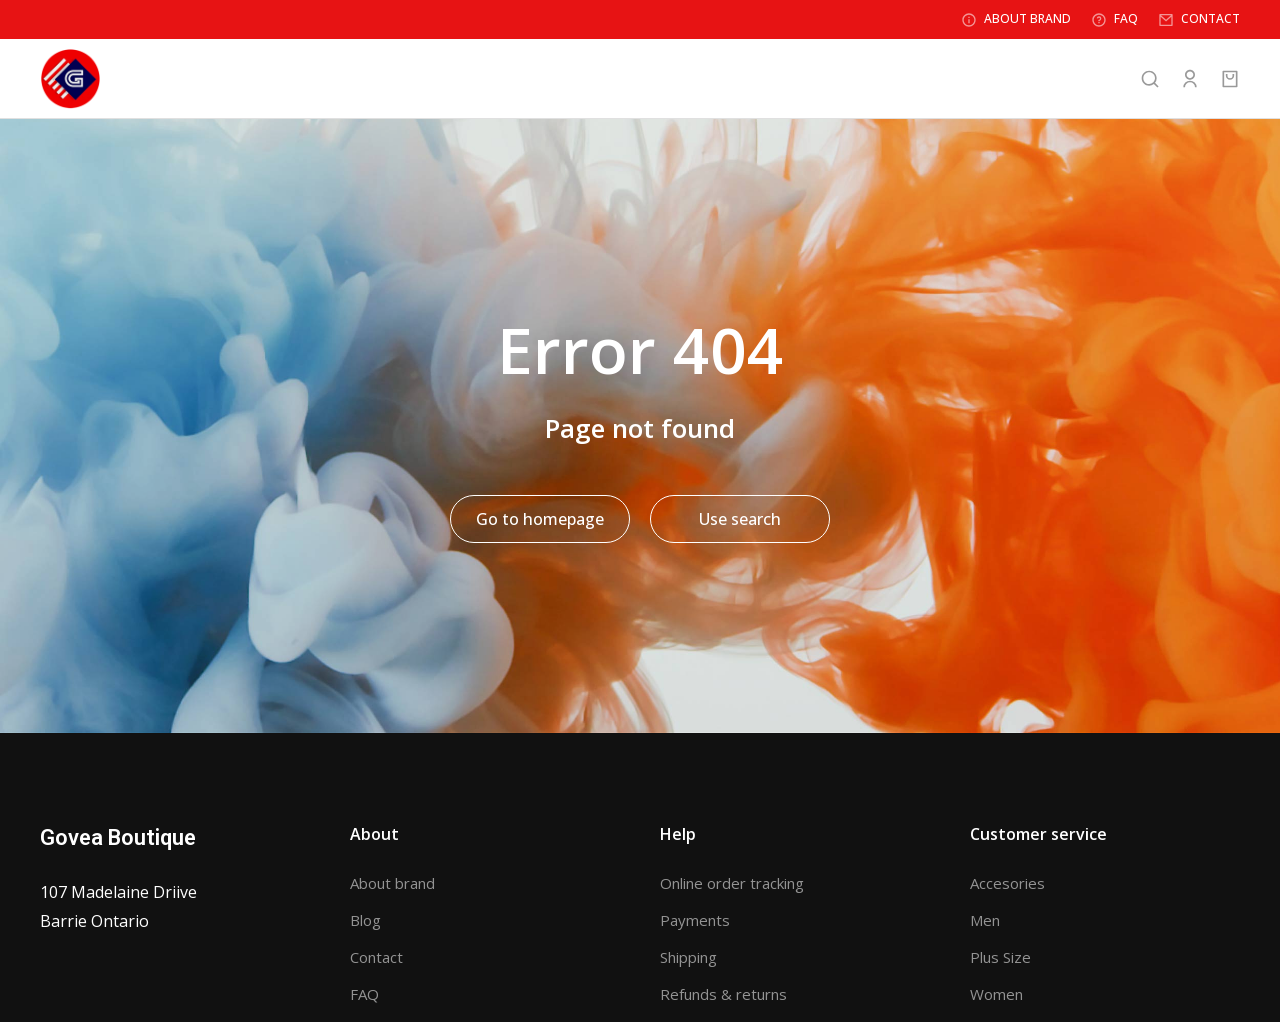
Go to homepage (540, 521)
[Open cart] (1230, 80)
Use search (740, 521)
